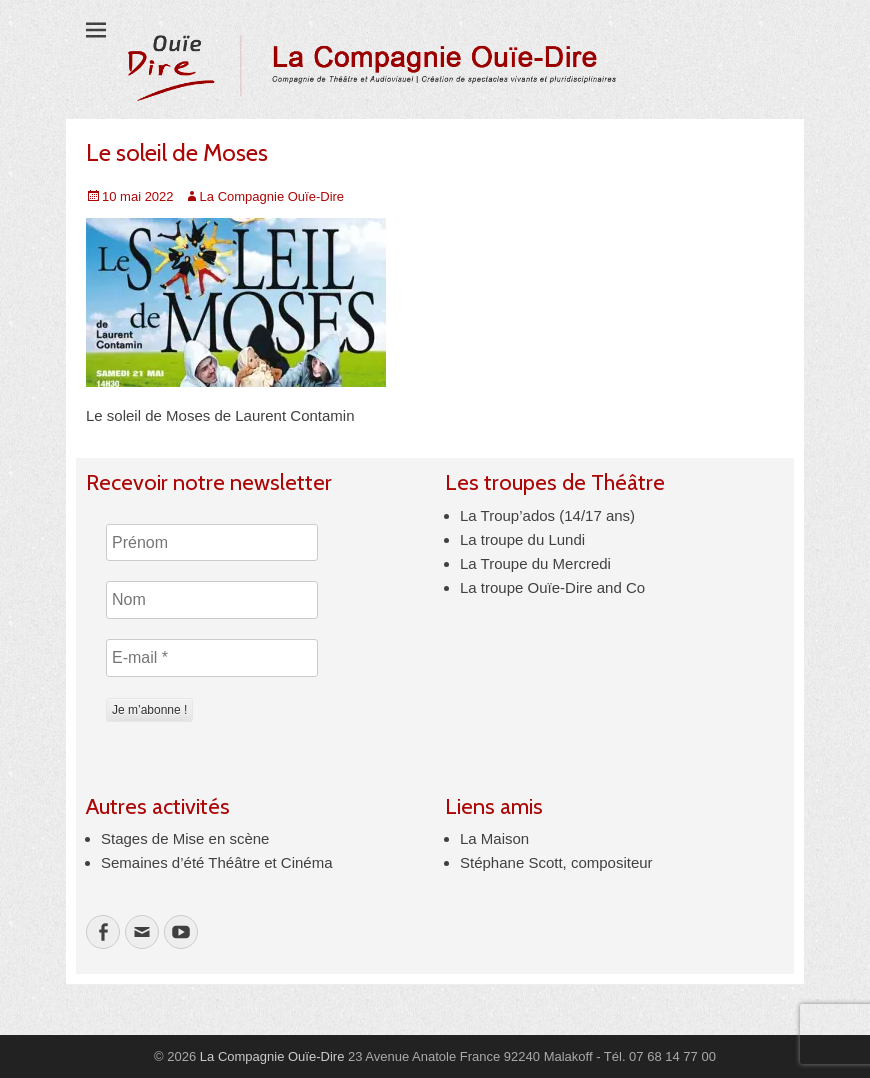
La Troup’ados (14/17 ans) (547, 515)
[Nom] (212, 600)
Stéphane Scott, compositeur (556, 862)
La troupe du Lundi (522, 539)
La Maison (494, 838)
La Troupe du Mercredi (535, 563)
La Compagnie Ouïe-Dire (272, 196)
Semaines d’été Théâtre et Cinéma (217, 862)
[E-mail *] (212, 658)
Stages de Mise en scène (185, 838)
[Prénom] (212, 543)
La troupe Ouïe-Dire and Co (552, 587)
